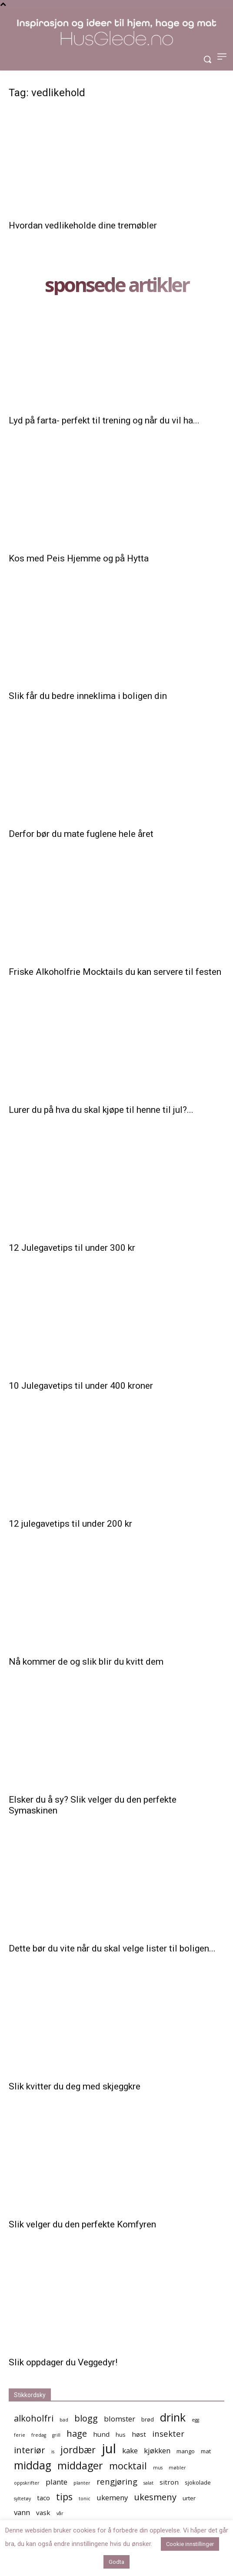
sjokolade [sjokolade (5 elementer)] (198, 2482)
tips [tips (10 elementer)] (64, 2496)
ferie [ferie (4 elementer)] (19, 2435)
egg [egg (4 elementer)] (195, 2420)
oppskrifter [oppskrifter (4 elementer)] (27, 2483)
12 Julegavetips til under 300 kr (72, 1248)
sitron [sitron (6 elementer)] (169, 2482)
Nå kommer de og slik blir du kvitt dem (86, 1661)
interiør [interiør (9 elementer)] (29, 2450)
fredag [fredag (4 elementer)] (38, 2435)
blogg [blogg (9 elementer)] (86, 2418)
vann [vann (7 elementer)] (22, 2512)
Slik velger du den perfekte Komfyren (82, 2224)
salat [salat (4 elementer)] (148, 2483)
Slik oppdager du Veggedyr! (63, 2362)
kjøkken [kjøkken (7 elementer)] (157, 2450)
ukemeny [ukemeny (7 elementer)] (112, 2497)
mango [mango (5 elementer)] (185, 2451)
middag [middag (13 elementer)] (32, 2465)
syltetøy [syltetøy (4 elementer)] (22, 2498)
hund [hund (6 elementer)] (101, 2434)
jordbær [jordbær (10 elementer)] (78, 2449)
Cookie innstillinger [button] (190, 2544)
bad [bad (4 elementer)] (64, 2420)
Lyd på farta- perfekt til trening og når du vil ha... (104, 420)
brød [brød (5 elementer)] (147, 2419)
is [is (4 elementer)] (52, 2451)
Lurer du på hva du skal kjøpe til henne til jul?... (101, 1110)
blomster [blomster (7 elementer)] (119, 2418)
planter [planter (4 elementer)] (81, 2483)
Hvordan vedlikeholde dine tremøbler (83, 225)
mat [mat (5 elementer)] (206, 2451)
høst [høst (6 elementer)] (139, 2434)
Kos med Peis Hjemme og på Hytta (79, 558)
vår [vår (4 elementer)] (60, 2513)
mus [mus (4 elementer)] (158, 2468)
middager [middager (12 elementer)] (80, 2465)
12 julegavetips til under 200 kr (70, 1523)
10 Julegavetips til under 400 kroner (81, 1385)
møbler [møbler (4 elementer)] (177, 2468)
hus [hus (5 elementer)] (121, 2434)
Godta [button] (116, 2562)
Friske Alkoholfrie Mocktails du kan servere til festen (115, 972)
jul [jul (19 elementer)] (109, 2448)
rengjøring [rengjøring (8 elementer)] (117, 2481)
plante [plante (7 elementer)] (56, 2481)
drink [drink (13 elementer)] (173, 2417)
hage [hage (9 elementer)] (77, 2433)
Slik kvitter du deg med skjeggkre (74, 2086)
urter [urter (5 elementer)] (189, 2498)
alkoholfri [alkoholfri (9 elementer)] (33, 2418)
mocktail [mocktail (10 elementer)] (128, 2465)
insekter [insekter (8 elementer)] (168, 2433)
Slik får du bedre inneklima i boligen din (88, 696)
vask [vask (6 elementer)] (43, 2512)
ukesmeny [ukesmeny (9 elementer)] (155, 2497)
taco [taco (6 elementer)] (43, 2497)
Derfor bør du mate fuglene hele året (81, 834)
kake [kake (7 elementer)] (130, 2450)
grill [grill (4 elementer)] (56, 2435)
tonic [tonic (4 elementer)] (84, 2498)
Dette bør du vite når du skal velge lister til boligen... (112, 1948)
